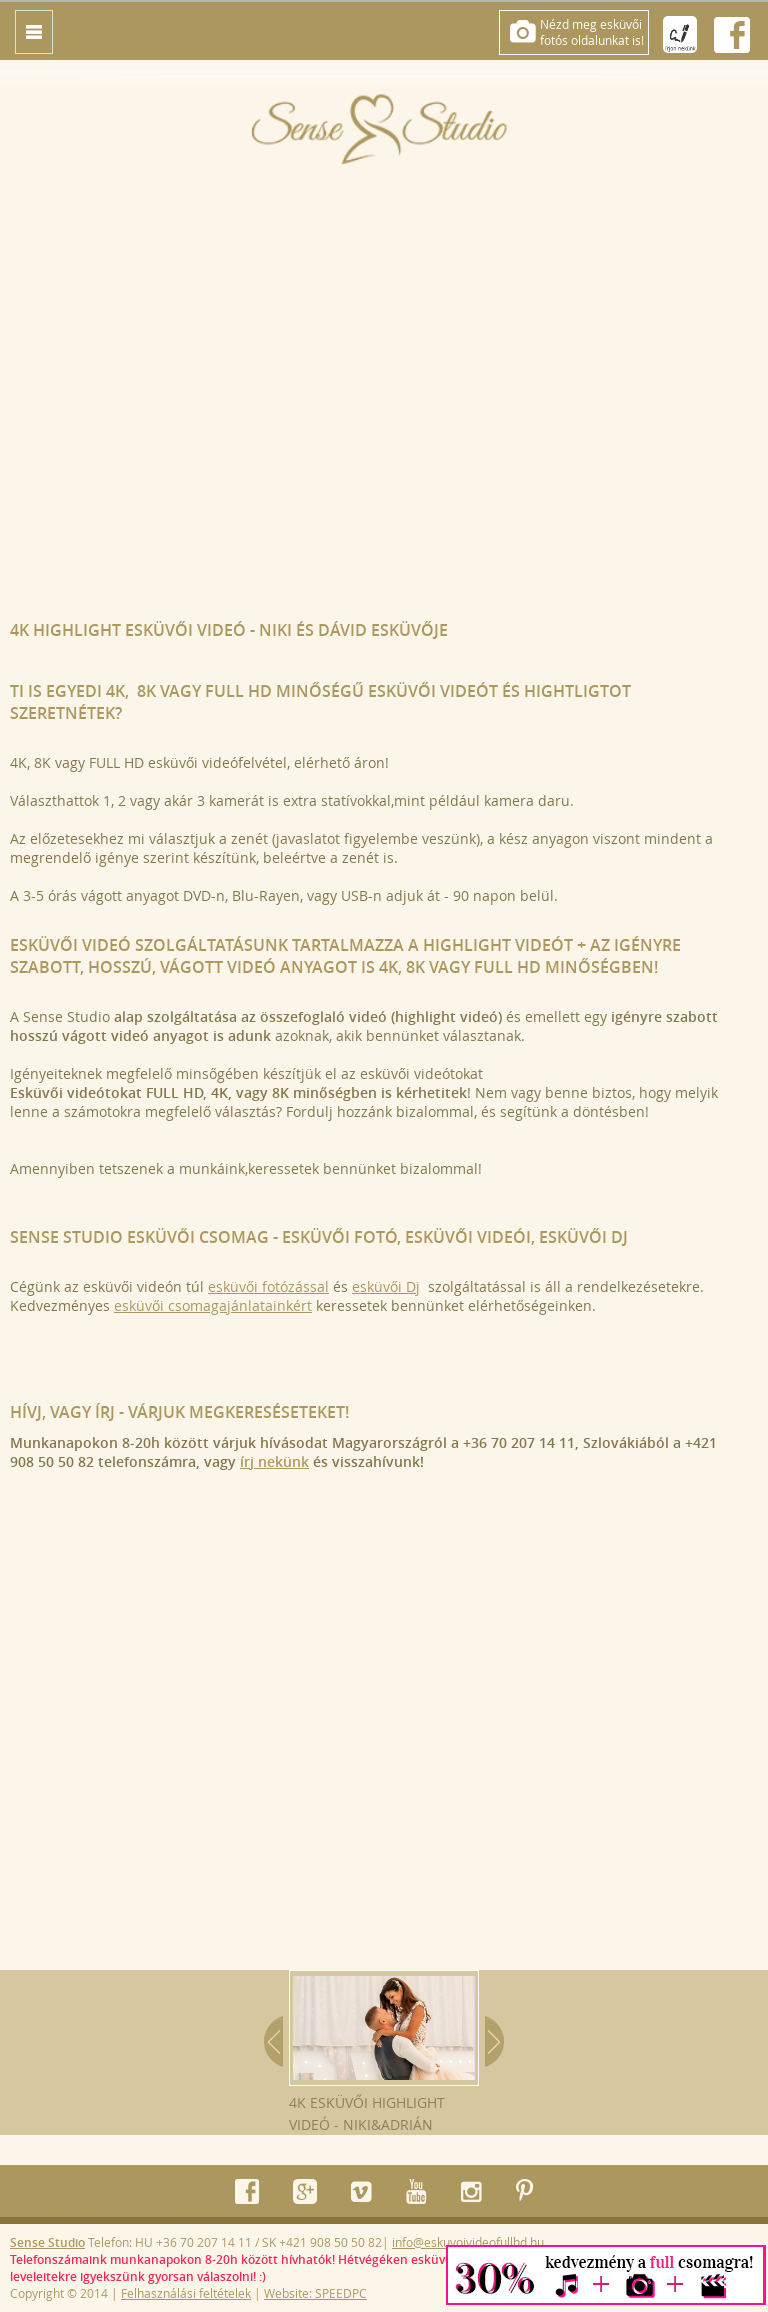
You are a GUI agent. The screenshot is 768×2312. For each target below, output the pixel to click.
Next (494, 2041)
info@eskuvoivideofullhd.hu (468, 2242)
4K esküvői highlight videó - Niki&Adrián (384, 2052)
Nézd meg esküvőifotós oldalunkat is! (592, 32)
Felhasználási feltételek (186, 2293)
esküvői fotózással (268, 1286)
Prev (273, 2041)
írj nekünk (274, 1461)
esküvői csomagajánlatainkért (213, 1305)
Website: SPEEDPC (315, 2293)
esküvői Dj (386, 1286)
